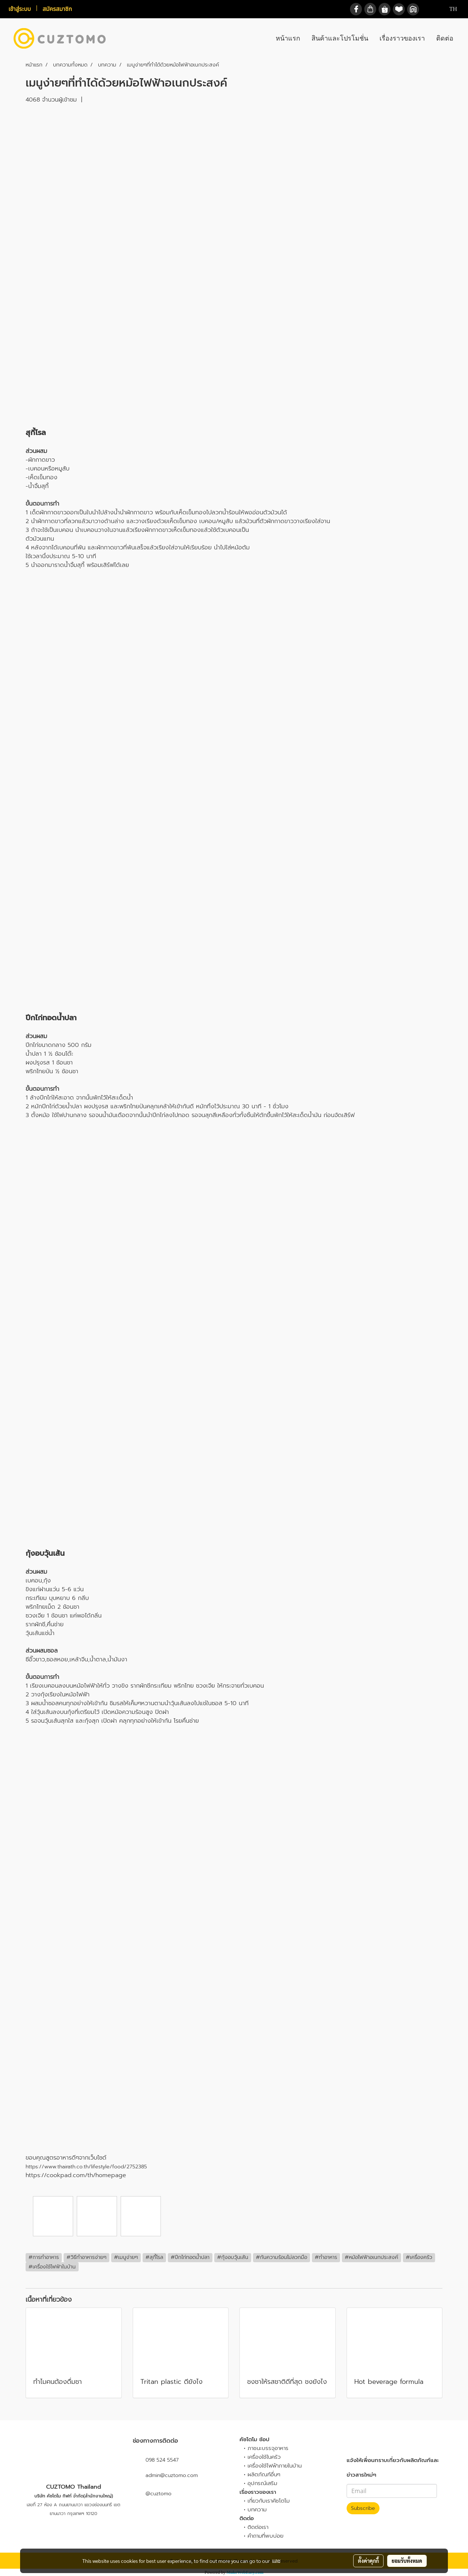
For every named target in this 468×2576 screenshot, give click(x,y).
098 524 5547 (162, 2460)
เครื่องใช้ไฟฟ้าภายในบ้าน (275, 2466)
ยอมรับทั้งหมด (407, 2560)
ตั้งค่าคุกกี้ (368, 2560)
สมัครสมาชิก (57, 9)
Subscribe (363, 2508)
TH (448, 9)
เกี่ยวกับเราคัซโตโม (269, 2501)
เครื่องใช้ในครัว (264, 2457)
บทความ (257, 2509)
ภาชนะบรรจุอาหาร (268, 2448)
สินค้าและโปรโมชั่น (340, 38)
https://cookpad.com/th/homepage (76, 2175)
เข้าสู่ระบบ (19, 9)
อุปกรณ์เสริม (262, 2483)
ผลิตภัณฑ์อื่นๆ (264, 2474)
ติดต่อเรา (258, 2527)
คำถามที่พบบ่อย (265, 2536)
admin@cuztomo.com (172, 2475)
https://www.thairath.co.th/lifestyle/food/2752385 (86, 2167)
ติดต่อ (444, 38)
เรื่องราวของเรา (402, 38)
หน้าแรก (288, 38)
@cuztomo (152, 2493)
